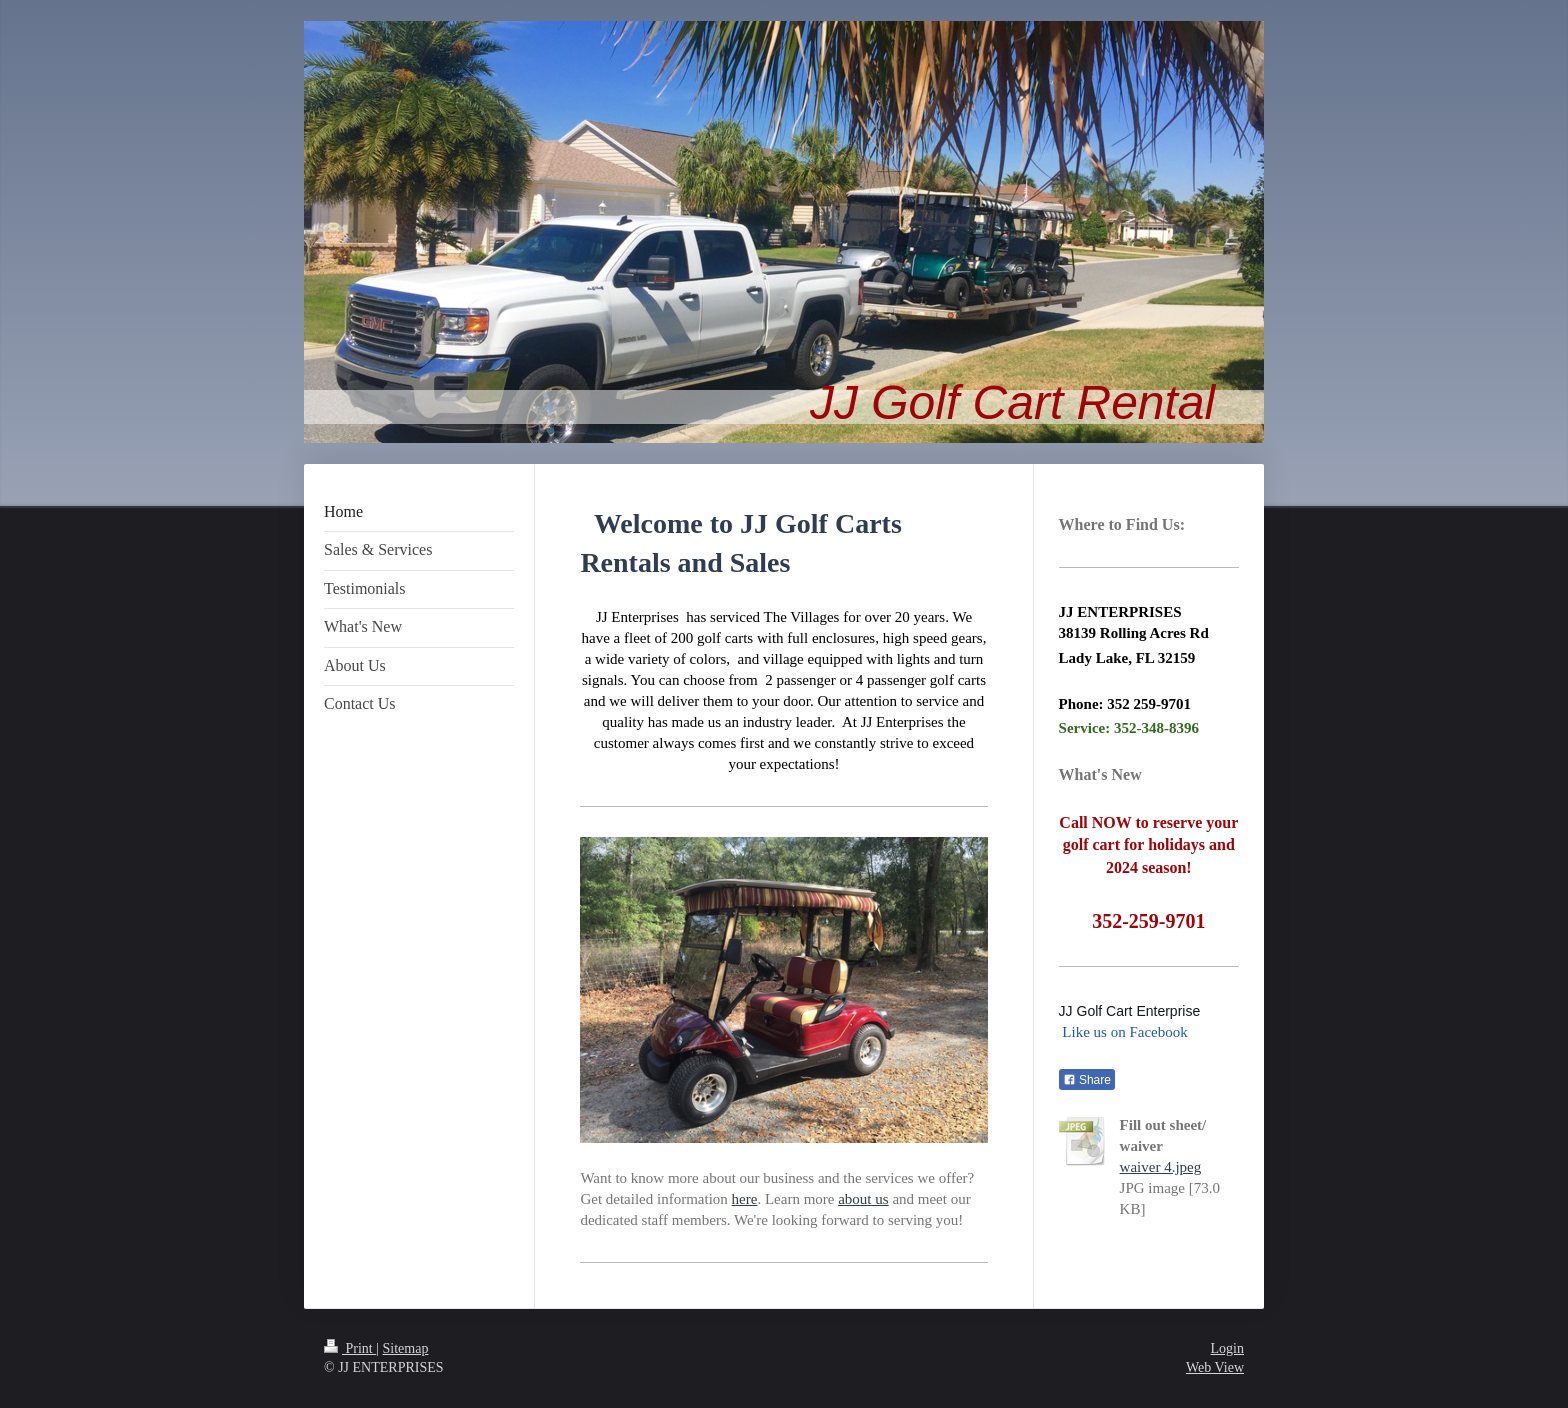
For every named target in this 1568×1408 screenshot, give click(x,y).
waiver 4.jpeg (1161, 1167)
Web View (1215, 1367)
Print (350, 1348)
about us (863, 1199)
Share (1087, 1080)
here (745, 1199)
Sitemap (406, 1348)
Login (1227, 1348)
